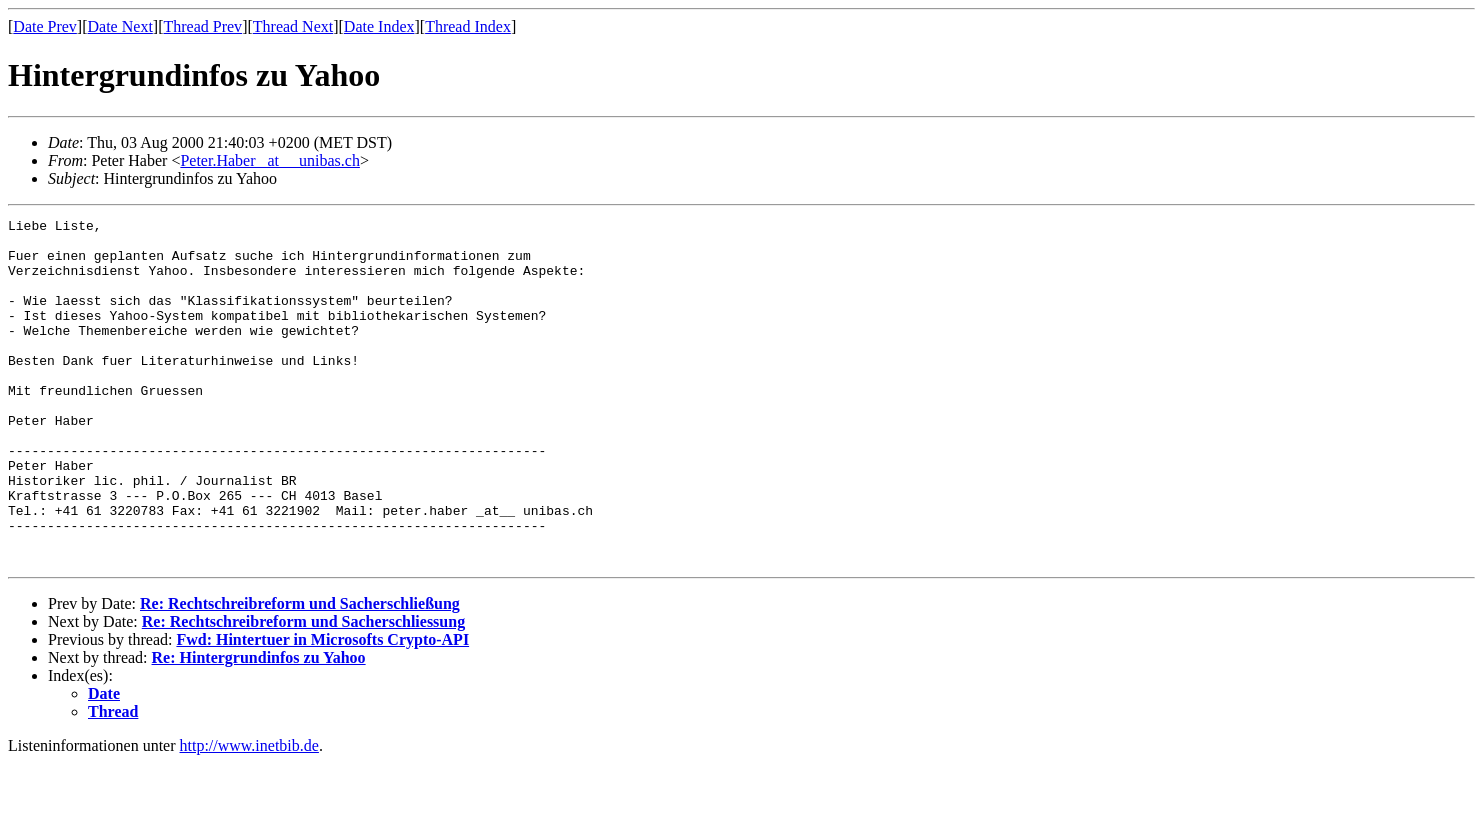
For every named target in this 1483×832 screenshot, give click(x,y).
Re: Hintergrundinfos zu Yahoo (259, 726)
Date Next (120, 26)
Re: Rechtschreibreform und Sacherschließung (300, 672)
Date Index (379, 26)
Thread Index (468, 26)
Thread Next (293, 26)
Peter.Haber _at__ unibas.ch (270, 160)
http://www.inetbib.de (249, 814)
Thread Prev (202, 26)
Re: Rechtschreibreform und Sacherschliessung (303, 690)
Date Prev (45, 26)
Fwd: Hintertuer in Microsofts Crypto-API (322, 708)
